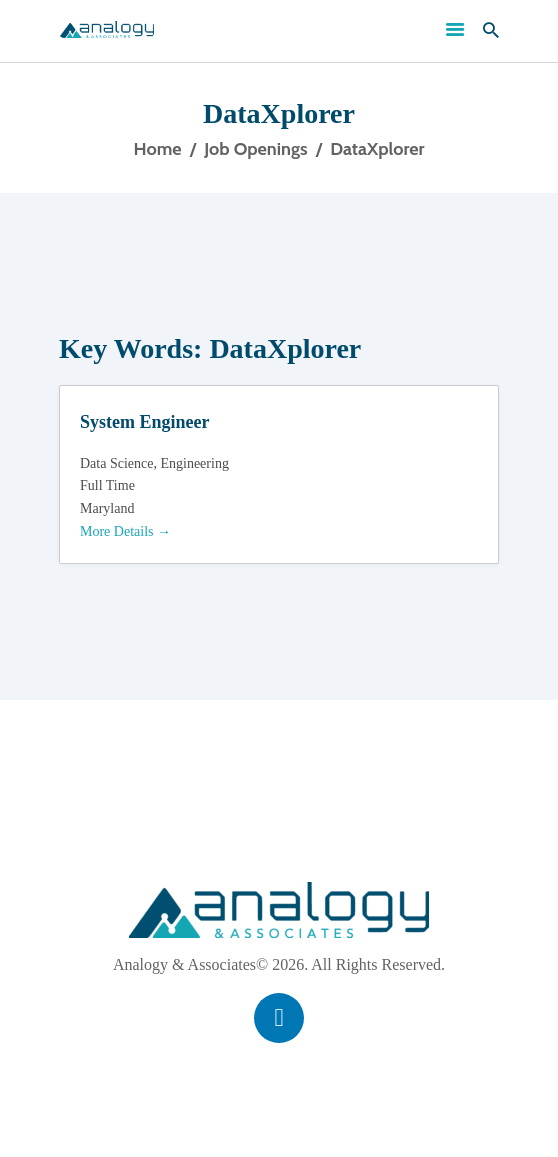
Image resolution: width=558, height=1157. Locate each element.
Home (158, 149)
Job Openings (255, 149)
